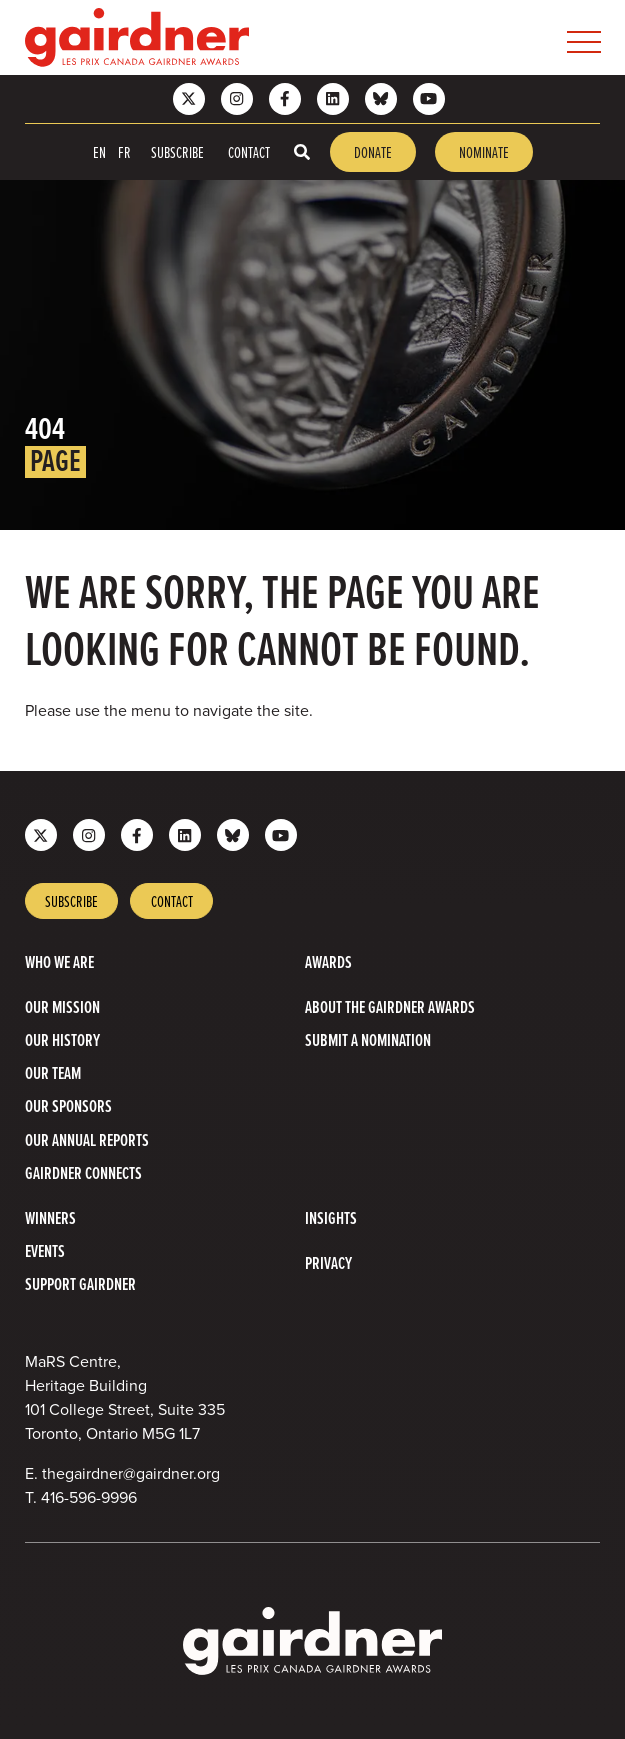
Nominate (484, 152)
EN (99, 152)
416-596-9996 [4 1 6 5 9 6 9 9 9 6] (89, 1497)
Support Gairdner (80, 1283)
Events (45, 1250)
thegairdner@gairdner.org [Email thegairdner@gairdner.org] (131, 1473)
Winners (50, 1217)
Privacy (328, 1262)
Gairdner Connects (83, 1172)
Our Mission (62, 1006)
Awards (328, 961)
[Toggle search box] (302, 152)
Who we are (59, 961)
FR (124, 152)
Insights (331, 1217)
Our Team (53, 1072)
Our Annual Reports (87, 1139)
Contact (249, 152)
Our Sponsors (68, 1105)
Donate (373, 152)
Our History (62, 1039)
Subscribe (177, 152)
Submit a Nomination (368, 1039)
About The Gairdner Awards (390, 1006)
